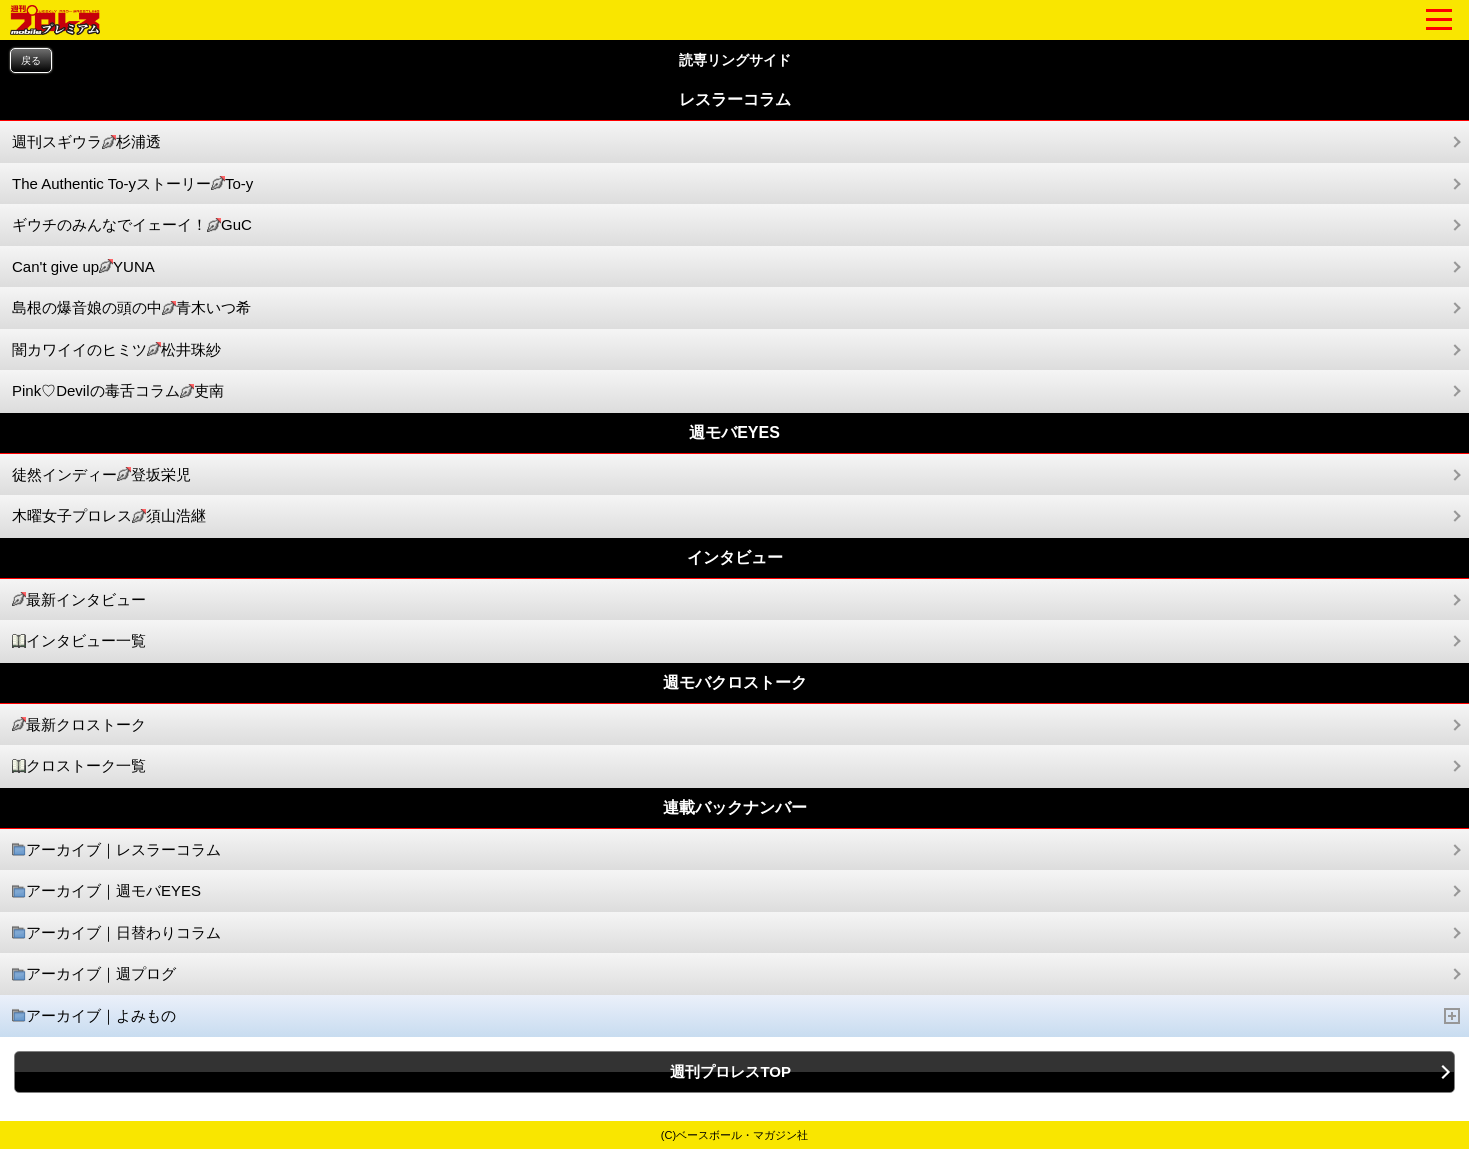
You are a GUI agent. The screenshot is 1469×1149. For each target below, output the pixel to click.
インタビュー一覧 (79, 641)
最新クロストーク (79, 725)
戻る (31, 60)
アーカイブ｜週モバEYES (106, 891)
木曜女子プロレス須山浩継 (109, 516)
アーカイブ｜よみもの (736, 1016)
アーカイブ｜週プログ (94, 974)
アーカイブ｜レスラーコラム (116, 850)
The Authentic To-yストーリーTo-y (132, 184)
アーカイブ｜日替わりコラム (116, 933)
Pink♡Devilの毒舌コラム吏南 (118, 391)
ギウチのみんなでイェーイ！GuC (132, 225)
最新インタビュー (79, 600)
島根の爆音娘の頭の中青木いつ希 (131, 308)
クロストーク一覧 (79, 766)
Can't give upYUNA (83, 267)
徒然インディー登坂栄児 (101, 475)
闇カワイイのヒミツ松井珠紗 (116, 350)
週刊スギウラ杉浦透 (86, 142)
